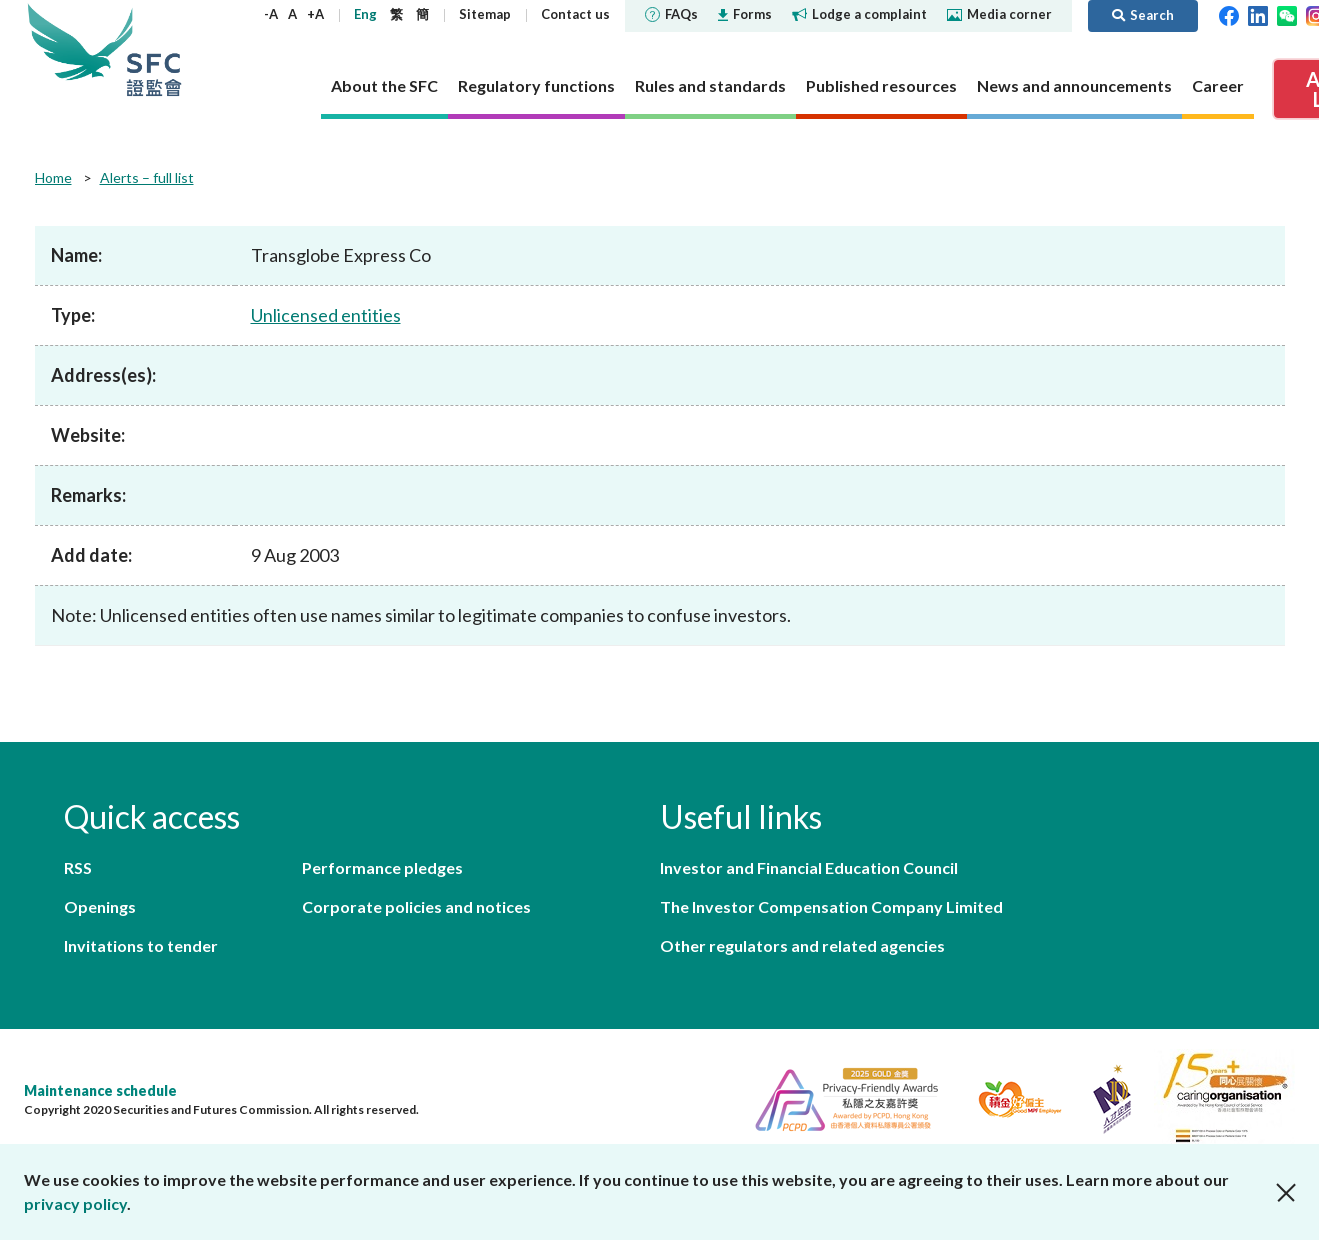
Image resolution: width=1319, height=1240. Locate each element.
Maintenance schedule (100, 1090)
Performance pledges (382, 867)
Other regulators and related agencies (802, 945)
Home (53, 177)
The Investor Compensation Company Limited (831, 906)
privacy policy (75, 1203)
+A (315, 14)
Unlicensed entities (326, 315)
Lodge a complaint (859, 14)
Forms (745, 14)
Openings (100, 906)
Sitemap (485, 14)
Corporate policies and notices (416, 906)
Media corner (999, 14)
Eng (365, 14)
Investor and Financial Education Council (809, 867)
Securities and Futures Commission (154, 49)
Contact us (575, 14)
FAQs (671, 14)
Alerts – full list (147, 177)
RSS (78, 867)
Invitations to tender (141, 945)
